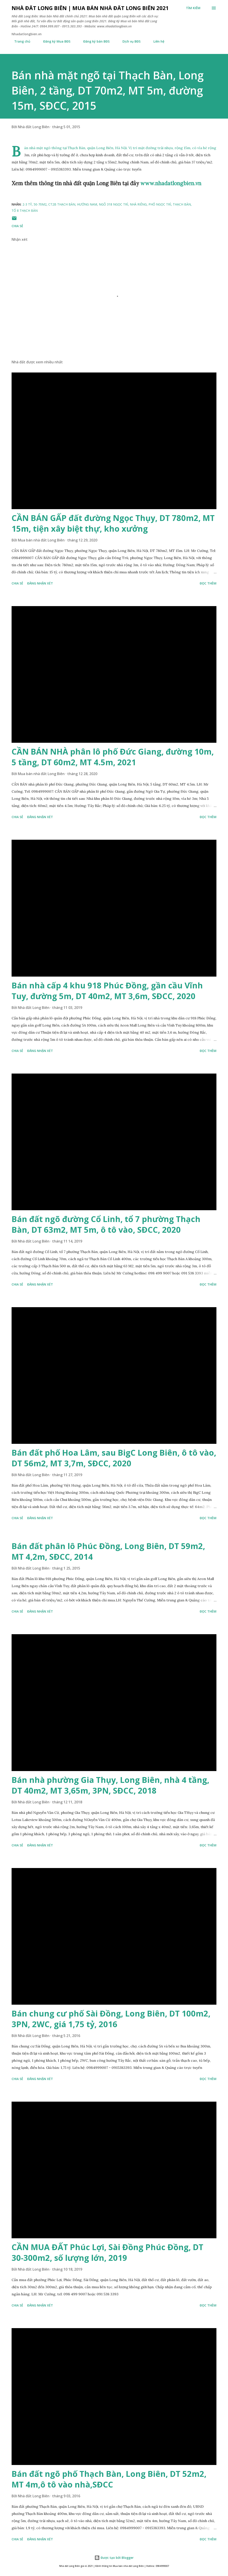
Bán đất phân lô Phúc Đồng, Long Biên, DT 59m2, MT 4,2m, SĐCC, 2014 (108, 1551)
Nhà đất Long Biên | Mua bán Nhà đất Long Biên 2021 (90, 8)
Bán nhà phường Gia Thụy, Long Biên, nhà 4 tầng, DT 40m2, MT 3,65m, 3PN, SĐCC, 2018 (110, 1785)
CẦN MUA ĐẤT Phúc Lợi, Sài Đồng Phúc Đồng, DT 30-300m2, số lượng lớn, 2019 (107, 2252)
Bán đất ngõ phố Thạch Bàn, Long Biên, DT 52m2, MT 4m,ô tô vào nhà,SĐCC (109, 2479)
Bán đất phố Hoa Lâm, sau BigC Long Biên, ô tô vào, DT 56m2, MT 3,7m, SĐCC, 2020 (114, 1458)
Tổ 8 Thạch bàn (25, 210)
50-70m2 (40, 204)
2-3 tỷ (27, 204)
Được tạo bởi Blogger (114, 2557)
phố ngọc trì (160, 204)
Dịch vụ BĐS (129, 41)
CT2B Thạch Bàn (61, 204)
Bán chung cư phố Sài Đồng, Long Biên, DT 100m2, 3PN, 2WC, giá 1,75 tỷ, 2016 (111, 2019)
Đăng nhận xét (40, 583)
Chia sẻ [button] (17, 226)
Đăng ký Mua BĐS (54, 41)
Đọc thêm (208, 583)
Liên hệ (156, 41)
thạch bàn (182, 204)
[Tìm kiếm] (193, 8)
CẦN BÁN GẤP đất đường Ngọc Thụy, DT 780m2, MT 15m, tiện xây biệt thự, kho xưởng (113, 523)
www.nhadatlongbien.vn (170, 183)
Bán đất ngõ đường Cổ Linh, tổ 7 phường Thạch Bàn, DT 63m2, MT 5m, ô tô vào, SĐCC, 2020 (106, 1224)
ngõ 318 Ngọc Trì (113, 204)
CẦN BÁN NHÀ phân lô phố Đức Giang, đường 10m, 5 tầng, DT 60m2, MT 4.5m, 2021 (113, 757)
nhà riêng (138, 204)
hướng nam (87, 204)
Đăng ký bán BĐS (94, 41)
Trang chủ (20, 41)
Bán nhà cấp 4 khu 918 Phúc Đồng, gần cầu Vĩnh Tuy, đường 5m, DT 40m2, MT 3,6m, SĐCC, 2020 (107, 991)
